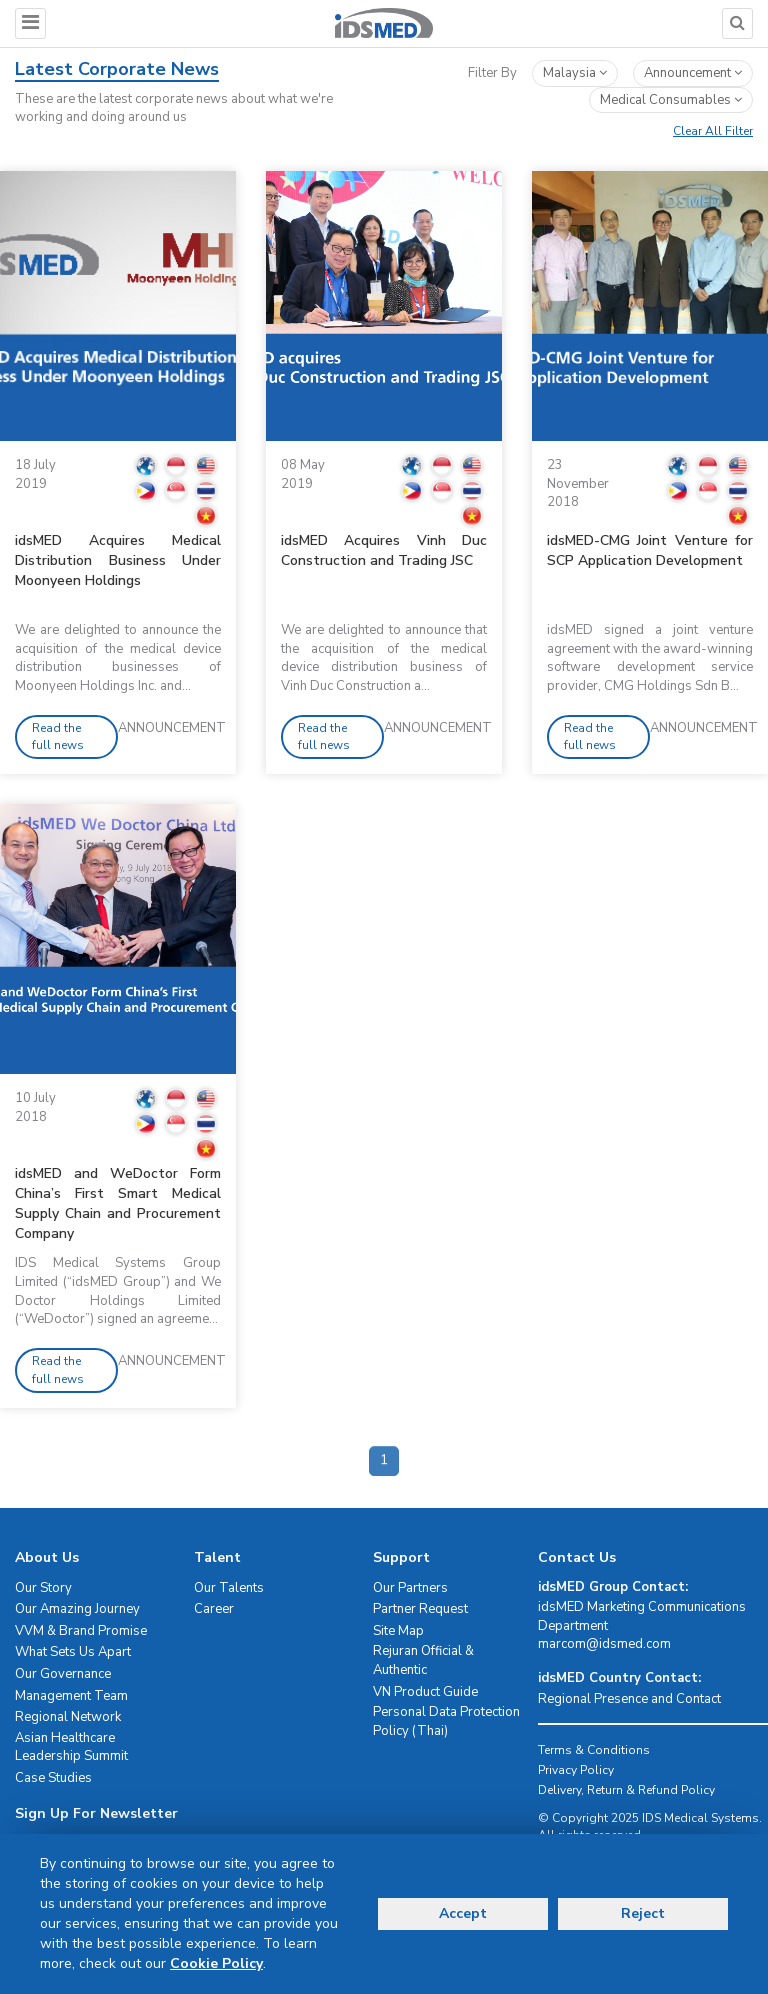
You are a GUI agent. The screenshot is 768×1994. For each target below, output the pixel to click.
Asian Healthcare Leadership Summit (71, 1747)
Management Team (71, 1696)
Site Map (398, 1631)
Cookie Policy (216, 1963)
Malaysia (575, 73)
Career (214, 1609)
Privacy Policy (576, 1770)
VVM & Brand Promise (81, 1631)
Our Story (43, 1588)
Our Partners (410, 1588)
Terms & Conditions (594, 1750)
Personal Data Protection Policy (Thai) (446, 1721)
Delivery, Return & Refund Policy (626, 1790)
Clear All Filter (713, 131)
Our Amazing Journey (77, 1609)
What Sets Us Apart (73, 1652)
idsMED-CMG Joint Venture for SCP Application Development (650, 550)
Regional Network (68, 1717)
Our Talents (229, 1588)
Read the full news (58, 736)
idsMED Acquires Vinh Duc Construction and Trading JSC (384, 550)
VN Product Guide (425, 1692)
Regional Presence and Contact (629, 1699)
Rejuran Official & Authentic (423, 1660)
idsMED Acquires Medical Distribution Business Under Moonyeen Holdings (118, 560)
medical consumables (671, 100)
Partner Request (420, 1609)
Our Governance (63, 1674)
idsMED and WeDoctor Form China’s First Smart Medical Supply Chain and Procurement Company (118, 1203)
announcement (693, 73)
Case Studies (53, 1778)
